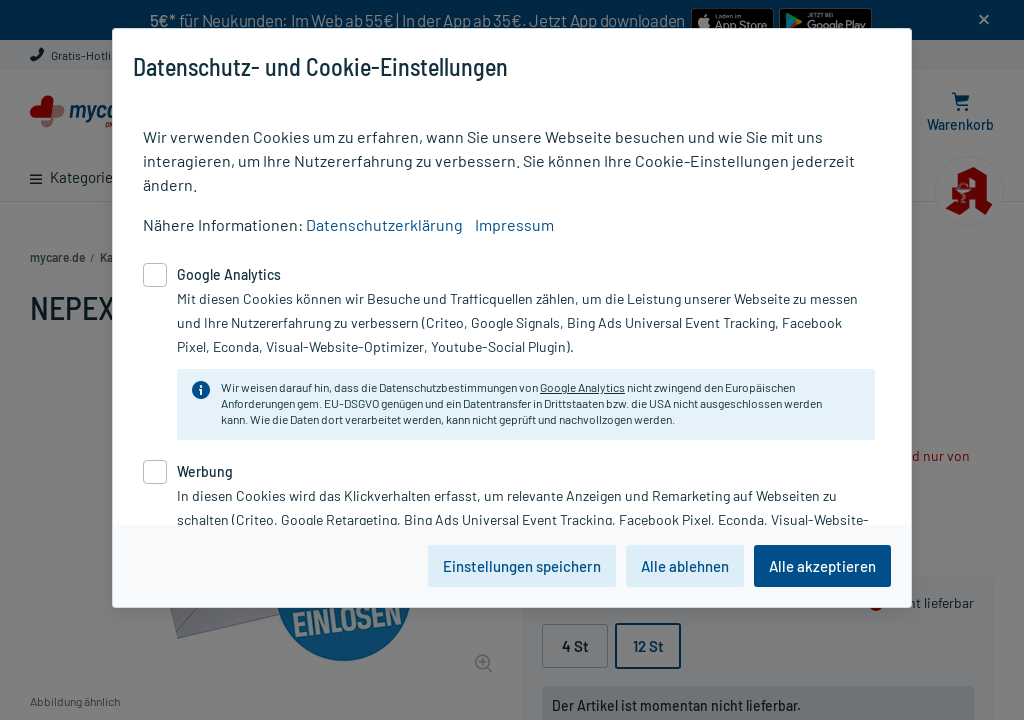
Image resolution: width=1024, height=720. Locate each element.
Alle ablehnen (685, 566)
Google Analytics (582, 387)
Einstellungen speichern (522, 566)
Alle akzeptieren (822, 566)
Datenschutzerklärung (384, 224)
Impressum (514, 224)
